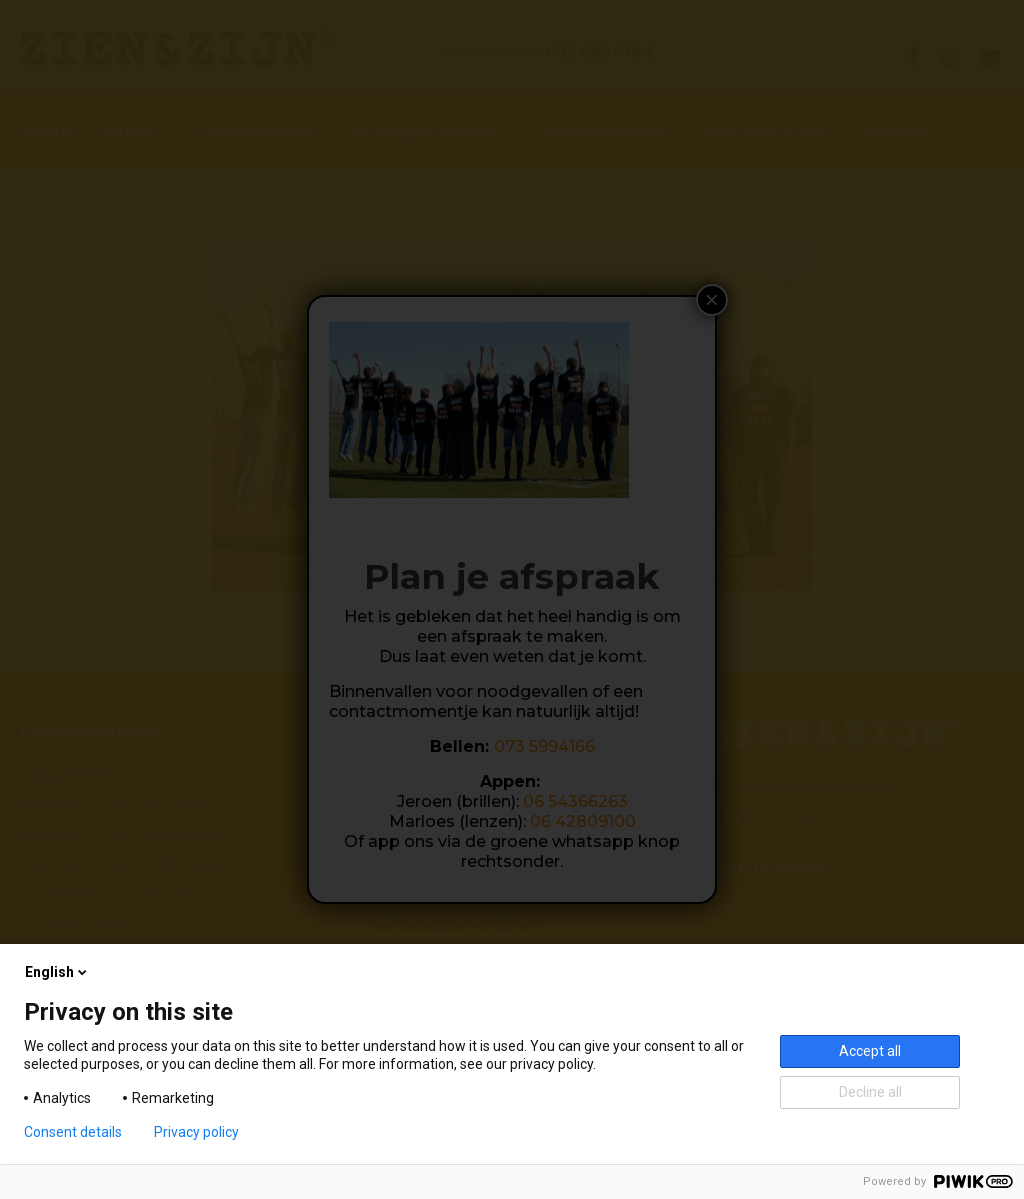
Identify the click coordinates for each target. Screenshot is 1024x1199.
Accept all (870, 1051)
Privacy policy (196, 1132)
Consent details (73, 1132)
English (57, 972)
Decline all (870, 1092)
